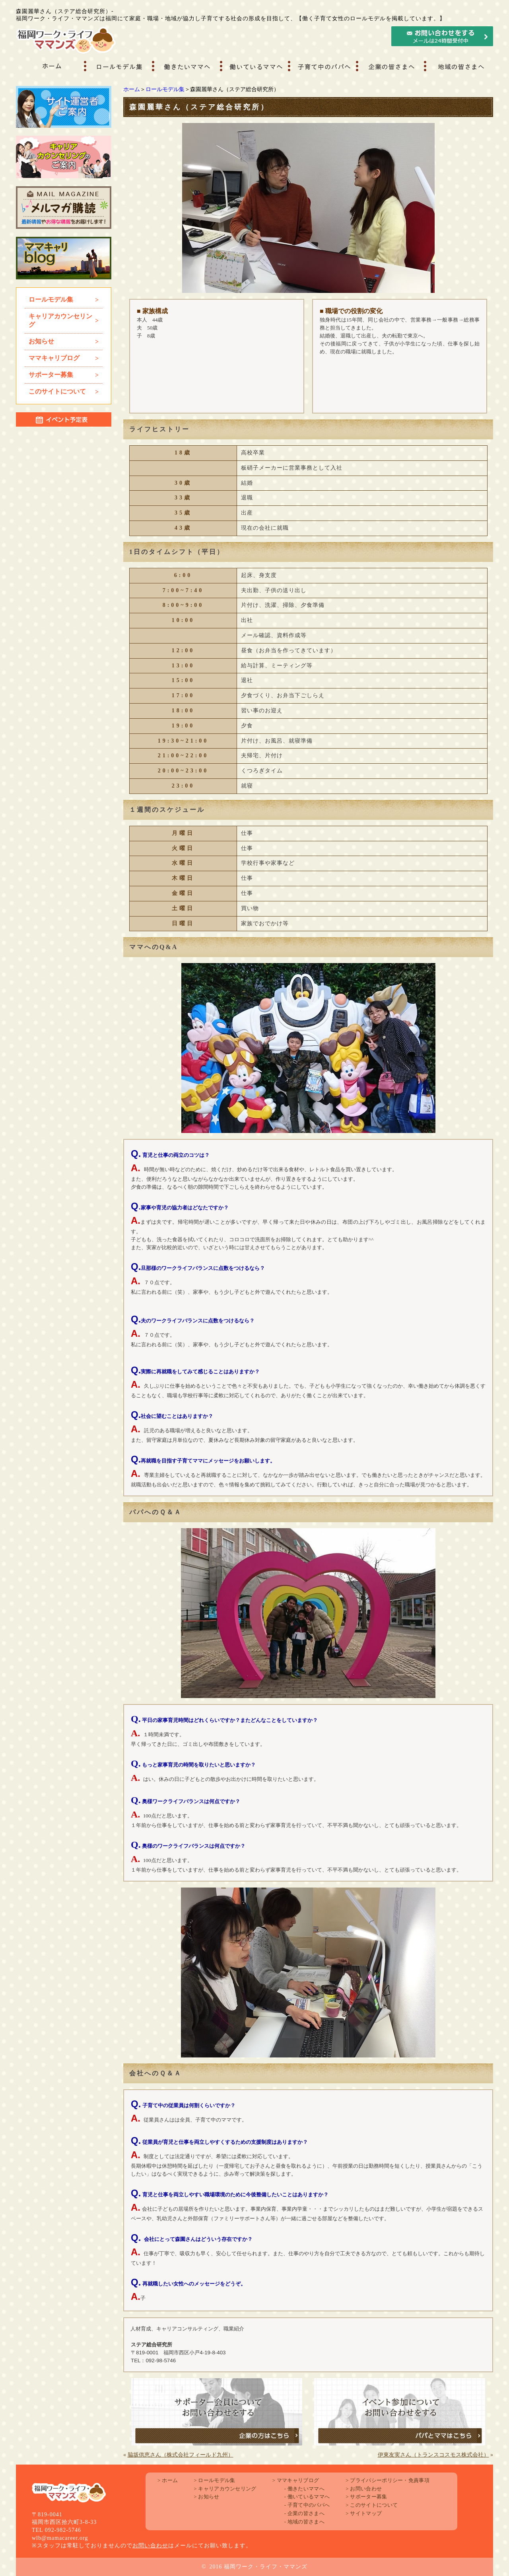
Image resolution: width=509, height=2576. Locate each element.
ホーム (131, 89)
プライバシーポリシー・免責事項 (387, 2480)
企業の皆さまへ (304, 2513)
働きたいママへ (304, 2489)
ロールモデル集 (165, 89)
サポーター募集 (366, 2497)
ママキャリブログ (295, 2480)
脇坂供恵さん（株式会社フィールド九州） (180, 2455)
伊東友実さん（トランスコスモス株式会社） (433, 2455)
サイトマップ (364, 2513)
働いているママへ (307, 2497)
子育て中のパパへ (307, 2505)
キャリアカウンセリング (225, 2489)
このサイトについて (372, 2505)
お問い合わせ (150, 2546)
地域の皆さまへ (304, 2522)
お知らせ (206, 2497)
